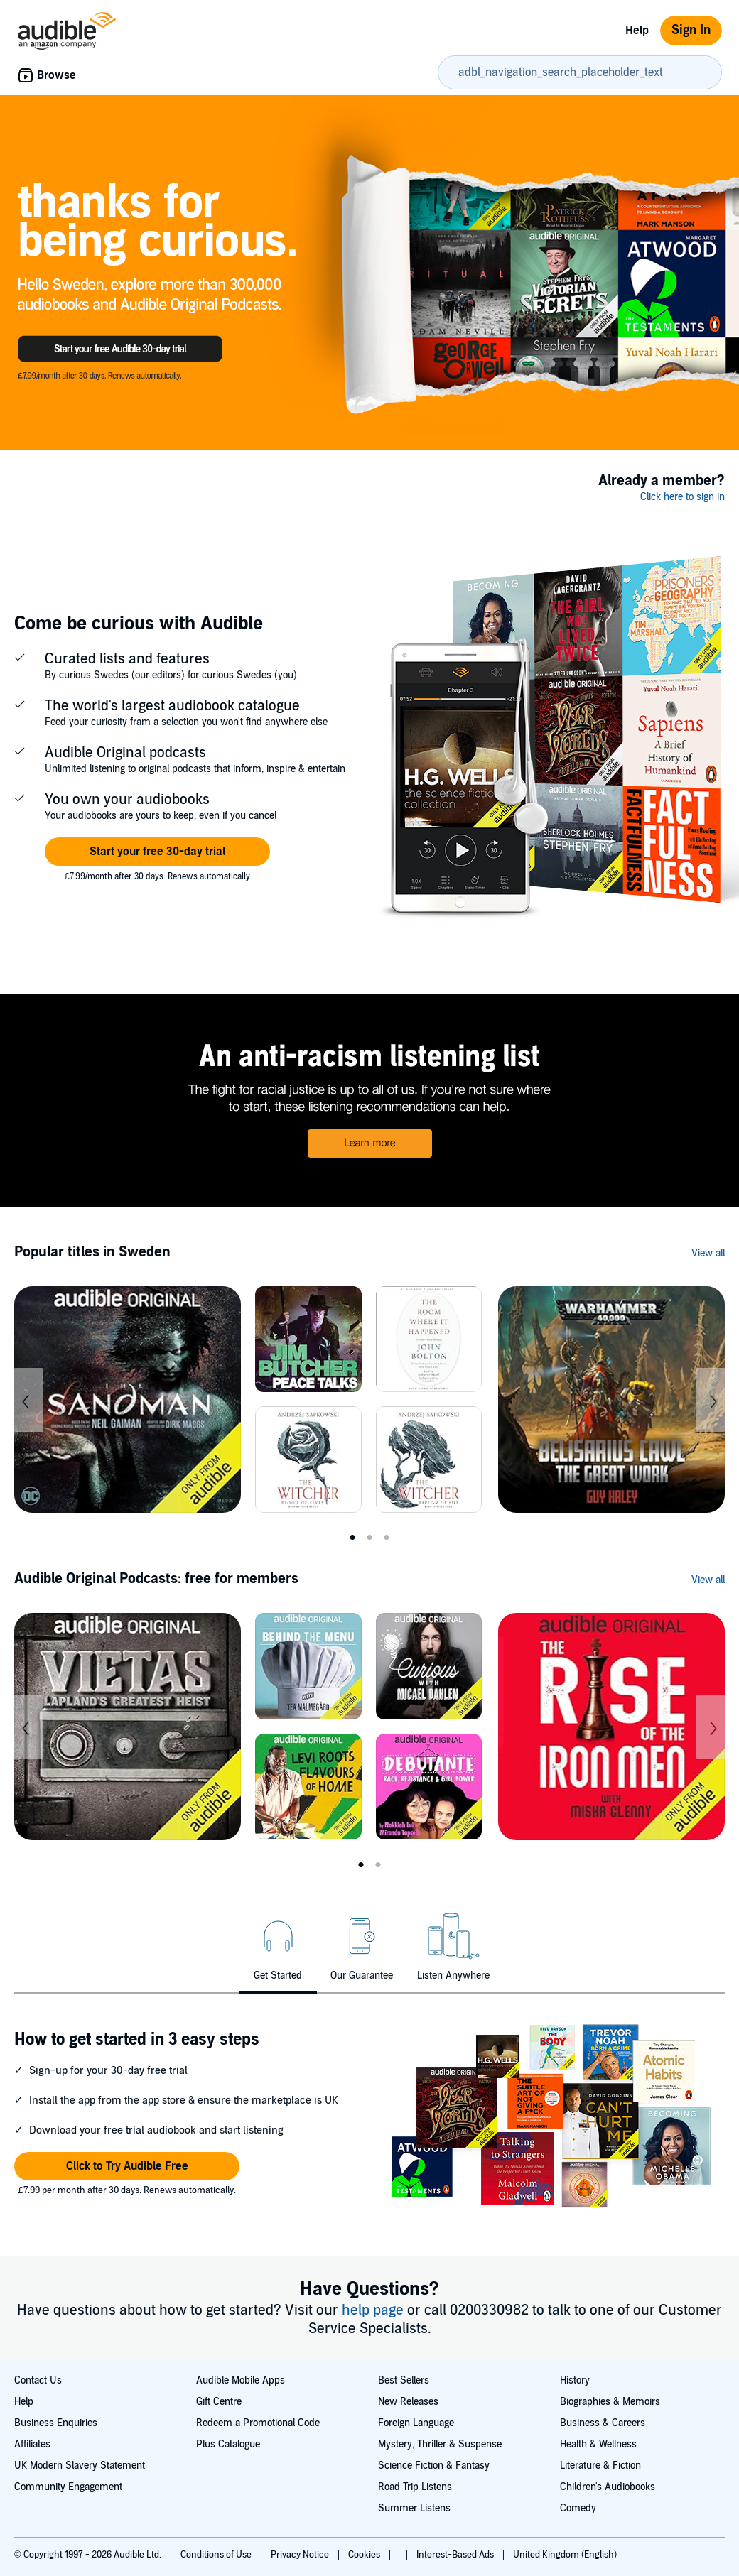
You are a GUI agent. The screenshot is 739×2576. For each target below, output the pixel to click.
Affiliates (32, 2444)
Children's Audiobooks (607, 2487)
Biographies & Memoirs (610, 2402)
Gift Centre (219, 2402)
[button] (157, 851)
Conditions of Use (217, 2554)
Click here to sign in (682, 497)
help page (374, 2310)
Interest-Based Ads (456, 2554)
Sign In (691, 30)
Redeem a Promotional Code (258, 2423)
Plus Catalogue (228, 2444)
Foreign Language (416, 2423)
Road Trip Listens (415, 2487)
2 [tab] (369, 1538)
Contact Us (38, 2380)
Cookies (365, 2554)
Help (637, 30)
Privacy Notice (301, 2554)
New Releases (408, 2402)
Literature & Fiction (600, 2466)
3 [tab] (386, 1538)
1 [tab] (352, 1538)
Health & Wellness (598, 2444)
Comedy (578, 2508)
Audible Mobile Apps (240, 2380)
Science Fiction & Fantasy (434, 2466)
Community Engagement (68, 2487)
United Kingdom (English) (565, 2554)
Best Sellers (403, 2380)
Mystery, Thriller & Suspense (440, 2444)
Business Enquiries (55, 2423)
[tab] (278, 1945)
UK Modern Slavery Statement (79, 2466)
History (575, 2380)
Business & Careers (602, 2423)
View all (708, 1253)
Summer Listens (414, 2508)
